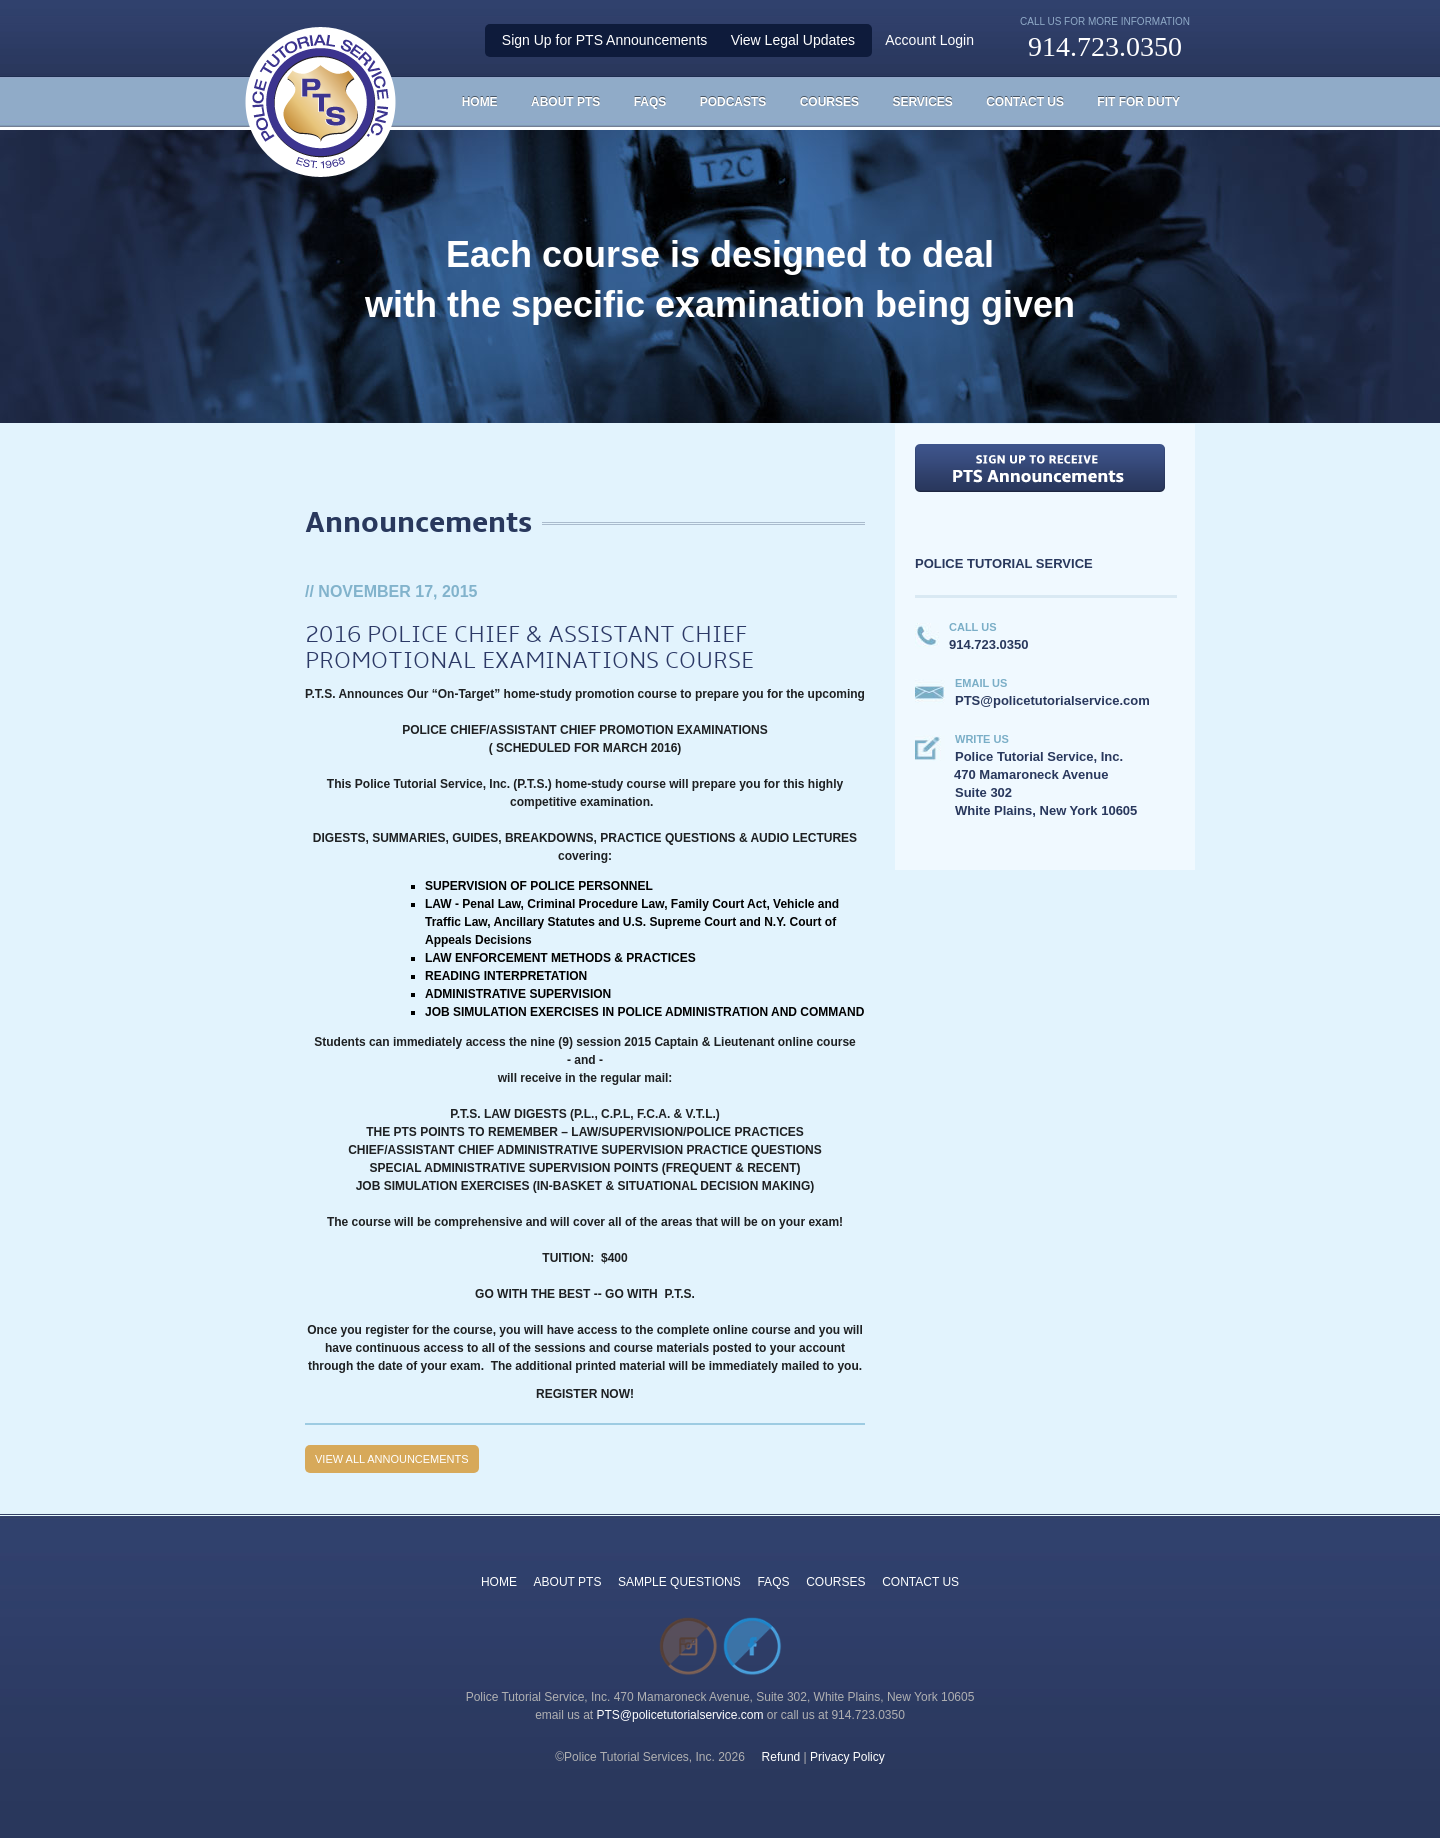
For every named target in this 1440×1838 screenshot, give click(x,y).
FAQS (650, 102)
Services (922, 102)
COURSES (835, 1582)
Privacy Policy (847, 1757)
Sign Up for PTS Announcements (604, 40)
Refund (781, 1757)
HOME (480, 102)
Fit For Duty (1138, 102)
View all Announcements (392, 1459)
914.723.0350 (1105, 46)
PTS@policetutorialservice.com (680, 1715)
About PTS (565, 102)
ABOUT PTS (568, 1582)
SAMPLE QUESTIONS (679, 1582)
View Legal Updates (793, 40)
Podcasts (733, 102)
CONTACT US (920, 1582)
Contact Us (1025, 102)
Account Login (929, 40)
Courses (829, 102)
